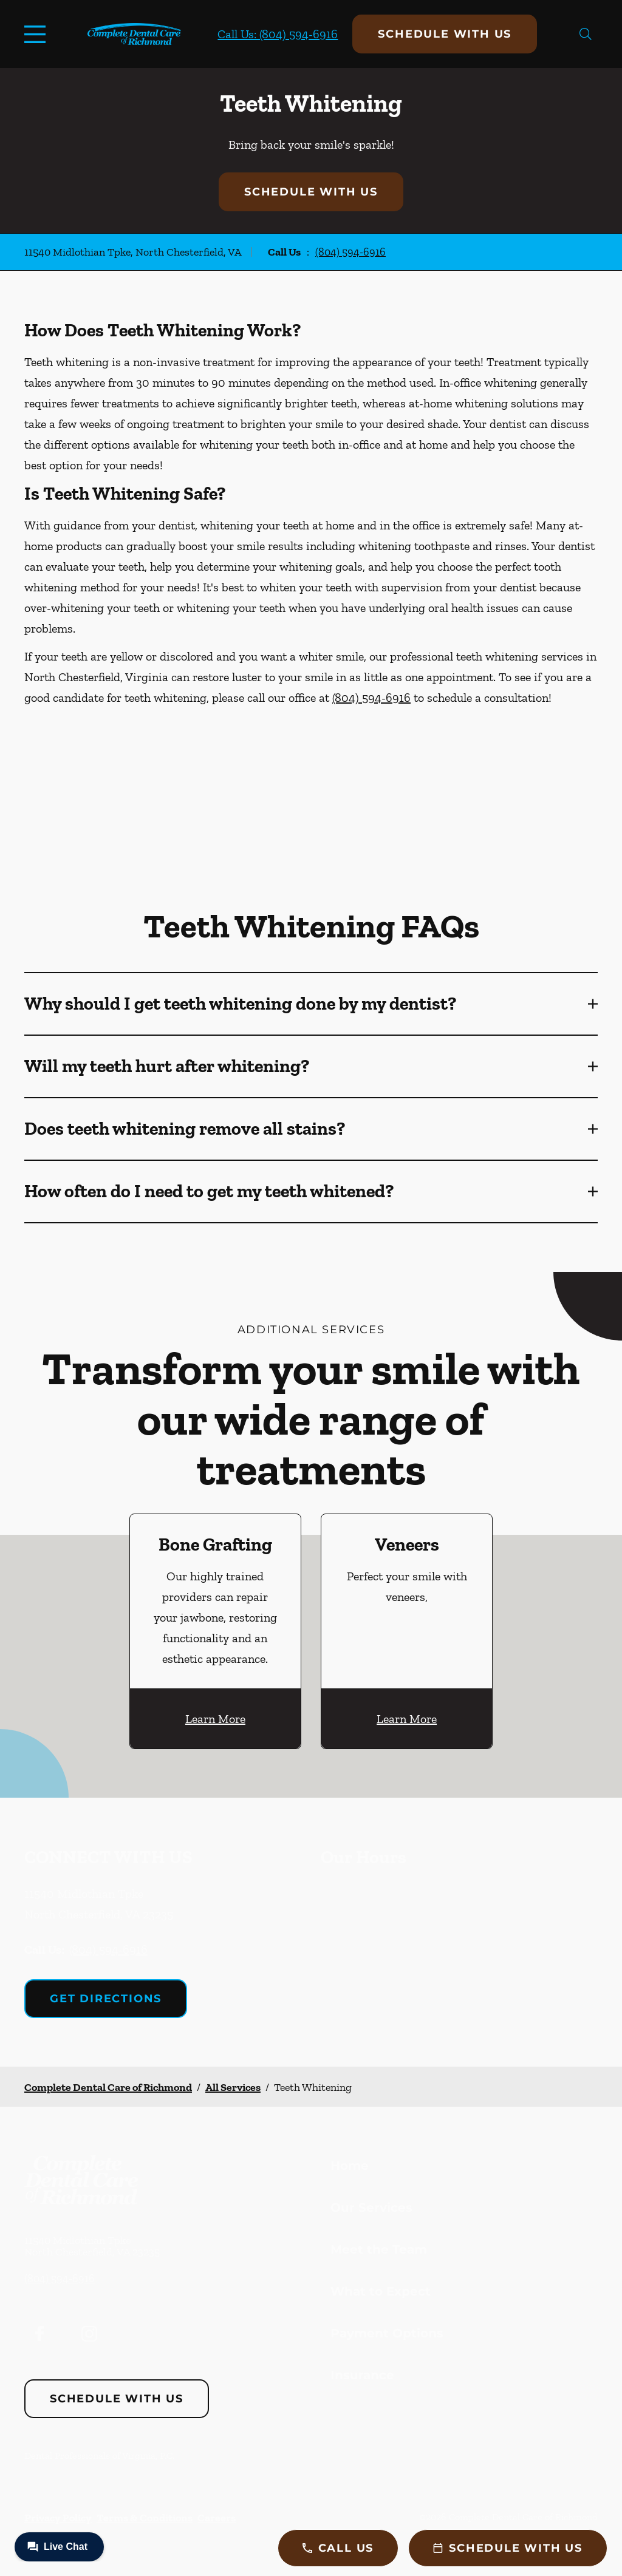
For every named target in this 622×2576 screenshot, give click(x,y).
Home (349, 2165)
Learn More (215, 1718)
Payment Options (386, 2333)
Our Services (371, 2207)
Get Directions (106, 1998)
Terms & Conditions (145, 2517)
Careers (216, 2517)
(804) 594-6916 (350, 252)
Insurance (362, 2375)
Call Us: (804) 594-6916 (277, 34)
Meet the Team (378, 2249)
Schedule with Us (444, 34)
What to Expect (380, 2291)
